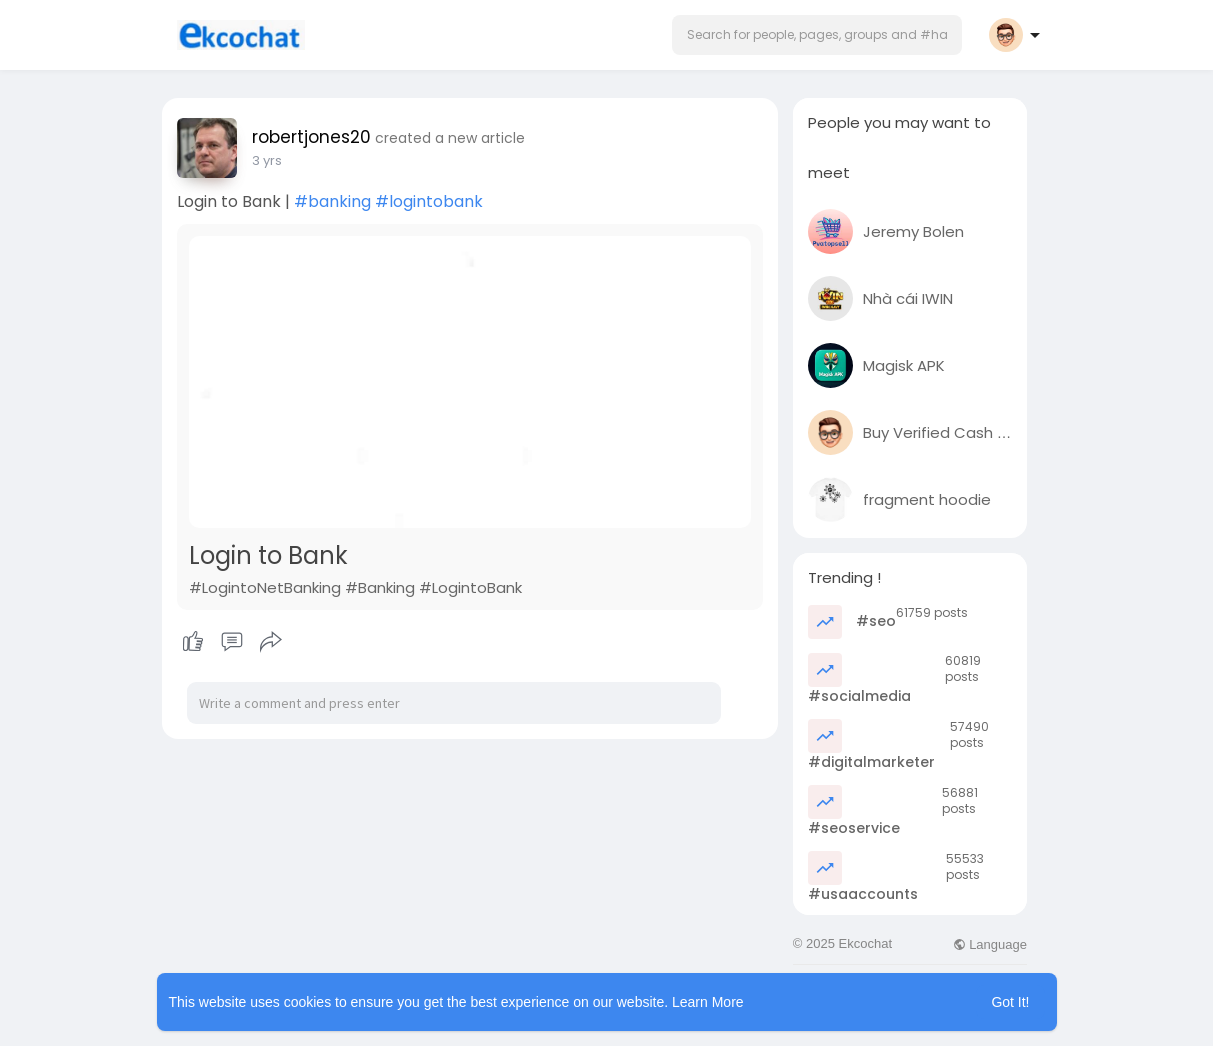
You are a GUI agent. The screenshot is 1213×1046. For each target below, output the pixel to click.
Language (990, 944)
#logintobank (429, 201)
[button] (817, 35)
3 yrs (267, 160)
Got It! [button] (1010, 1002)
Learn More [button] (708, 1002)
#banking (332, 201)
